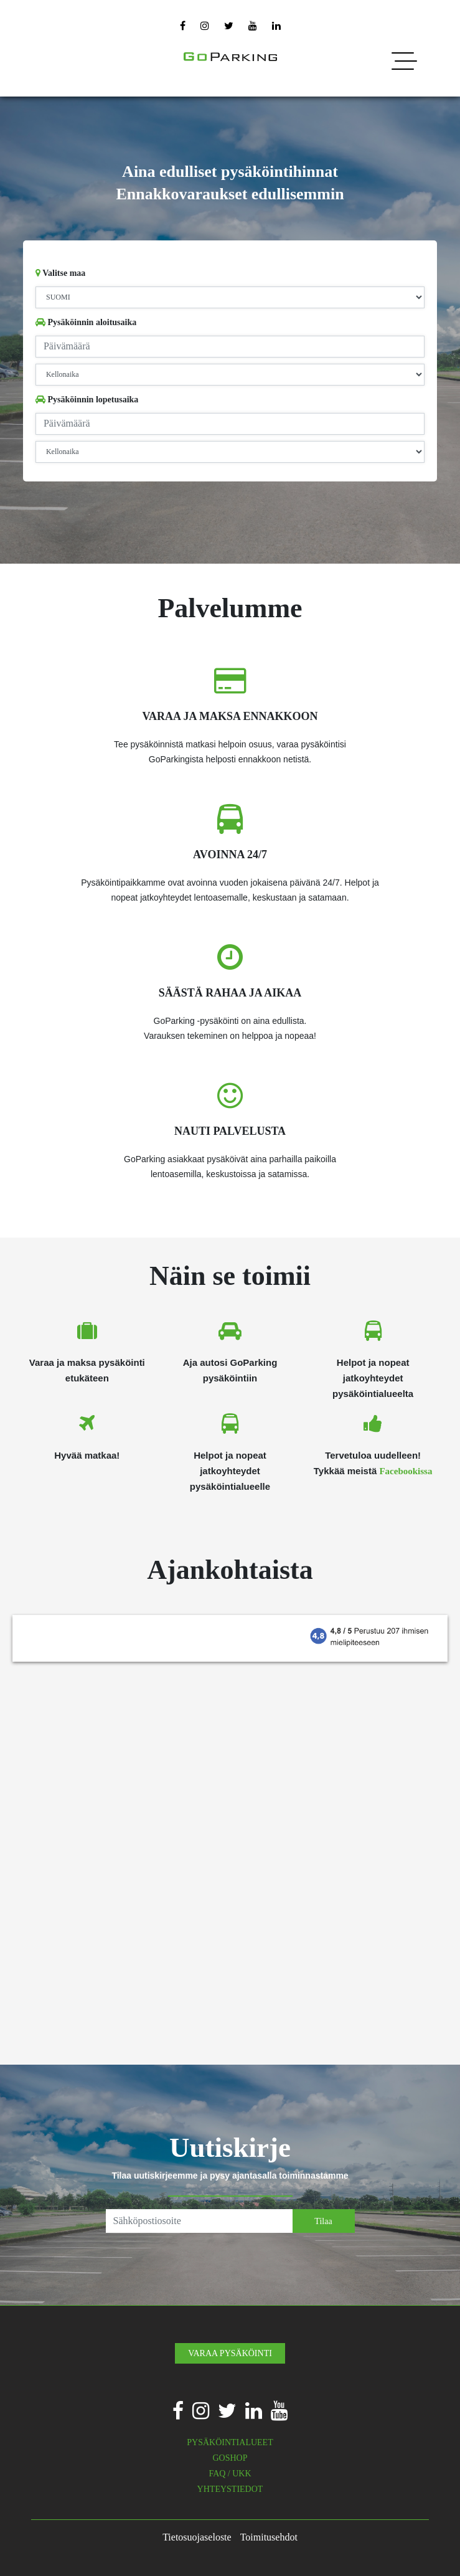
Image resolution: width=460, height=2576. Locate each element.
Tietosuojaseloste (197, 2537)
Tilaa (323, 2221)
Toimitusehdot (269, 2537)
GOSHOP (229, 2458)
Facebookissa (405, 1471)
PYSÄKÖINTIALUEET (230, 2442)
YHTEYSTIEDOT (230, 2489)
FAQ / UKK (230, 2473)
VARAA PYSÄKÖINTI (230, 2353)
